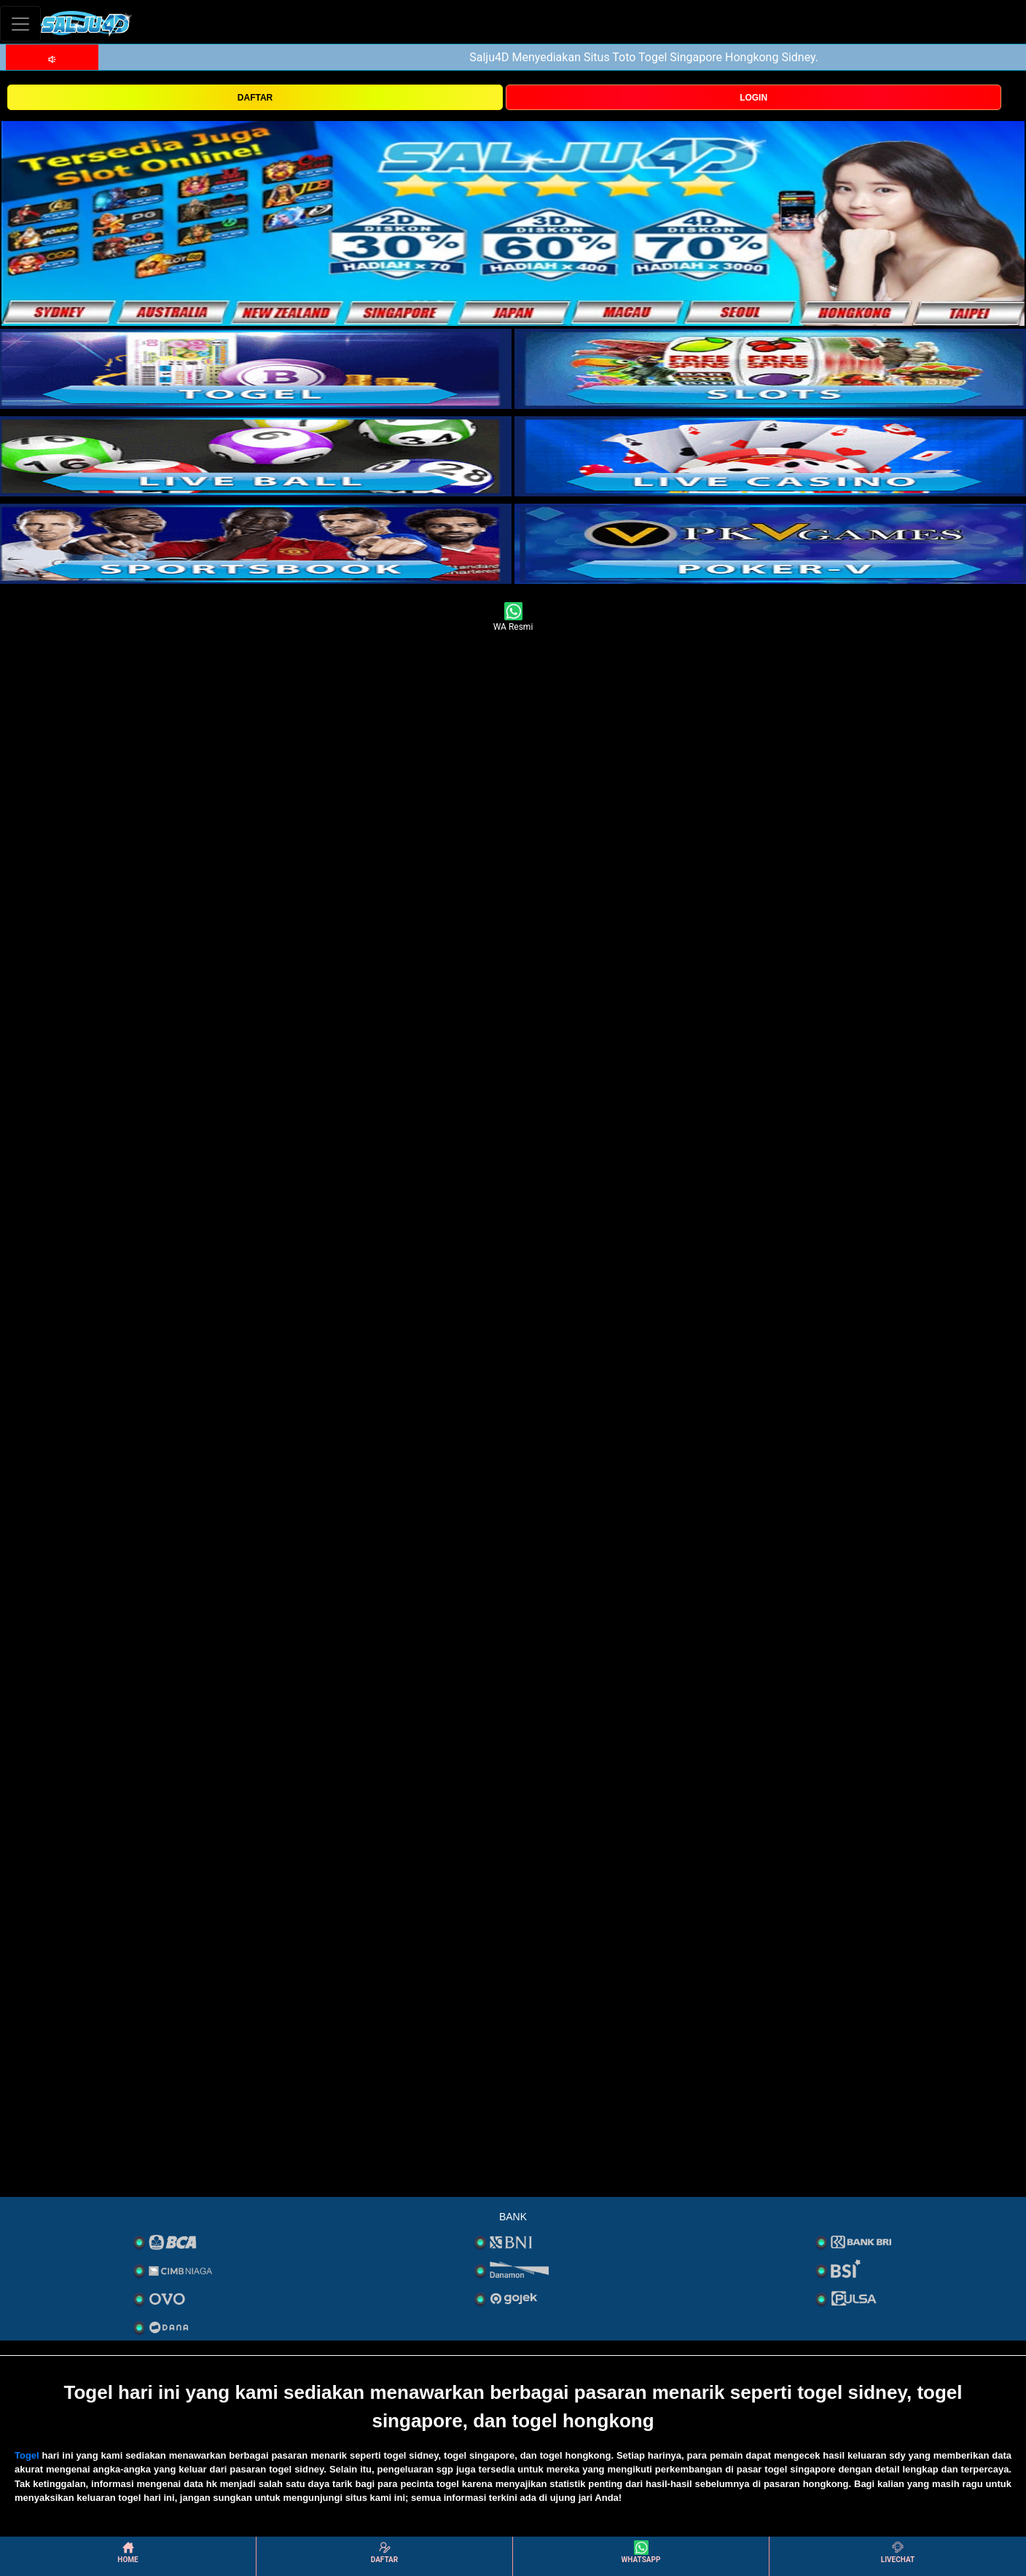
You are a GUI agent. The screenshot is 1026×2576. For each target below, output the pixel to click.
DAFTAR (255, 98)
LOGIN (753, 98)
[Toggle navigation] (20, 24)
